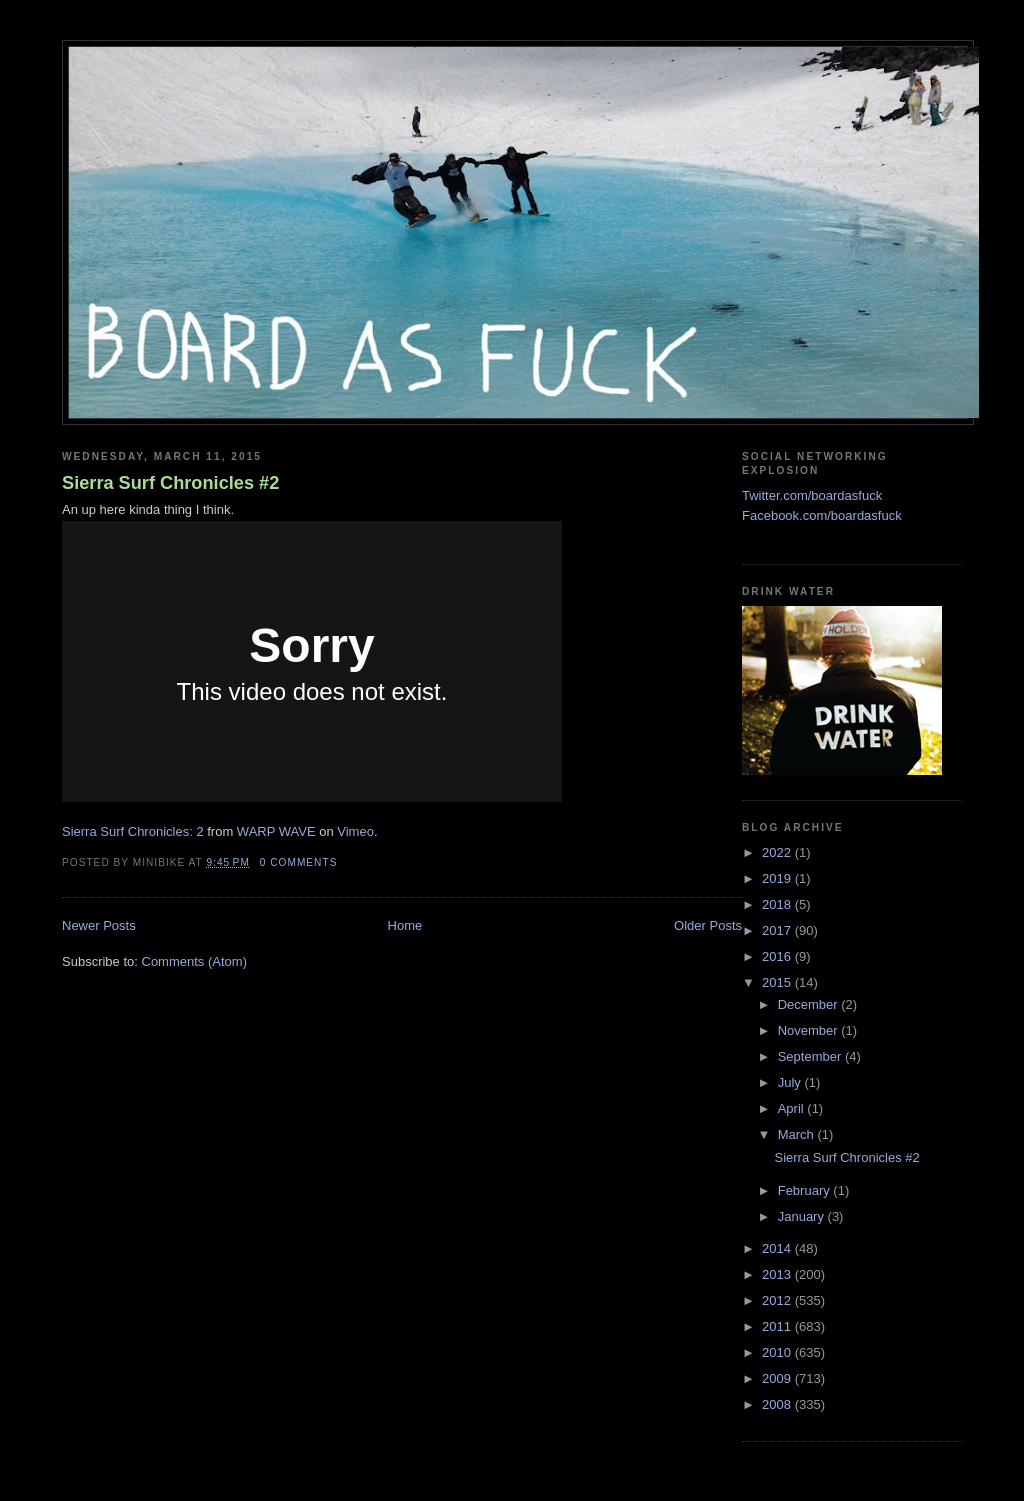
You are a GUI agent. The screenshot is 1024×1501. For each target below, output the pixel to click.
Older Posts (708, 925)
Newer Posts (99, 925)
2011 (778, 1326)
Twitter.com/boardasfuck (812, 495)
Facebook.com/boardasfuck (822, 515)
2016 (778, 956)
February (806, 1190)
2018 (778, 904)
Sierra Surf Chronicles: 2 (133, 831)
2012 (778, 1300)
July (791, 1082)
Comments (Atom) (194, 961)
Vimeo (355, 831)
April (793, 1108)
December (810, 1004)
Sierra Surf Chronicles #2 (170, 483)
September (811, 1056)
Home (405, 925)
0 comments (299, 862)
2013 (778, 1274)
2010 (778, 1352)
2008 (778, 1404)
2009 (778, 1378)
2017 (778, 930)
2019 (778, 878)
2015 (778, 982)
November (810, 1030)
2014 (778, 1248)
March (798, 1134)
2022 (778, 852)
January (803, 1216)
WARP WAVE (276, 831)
